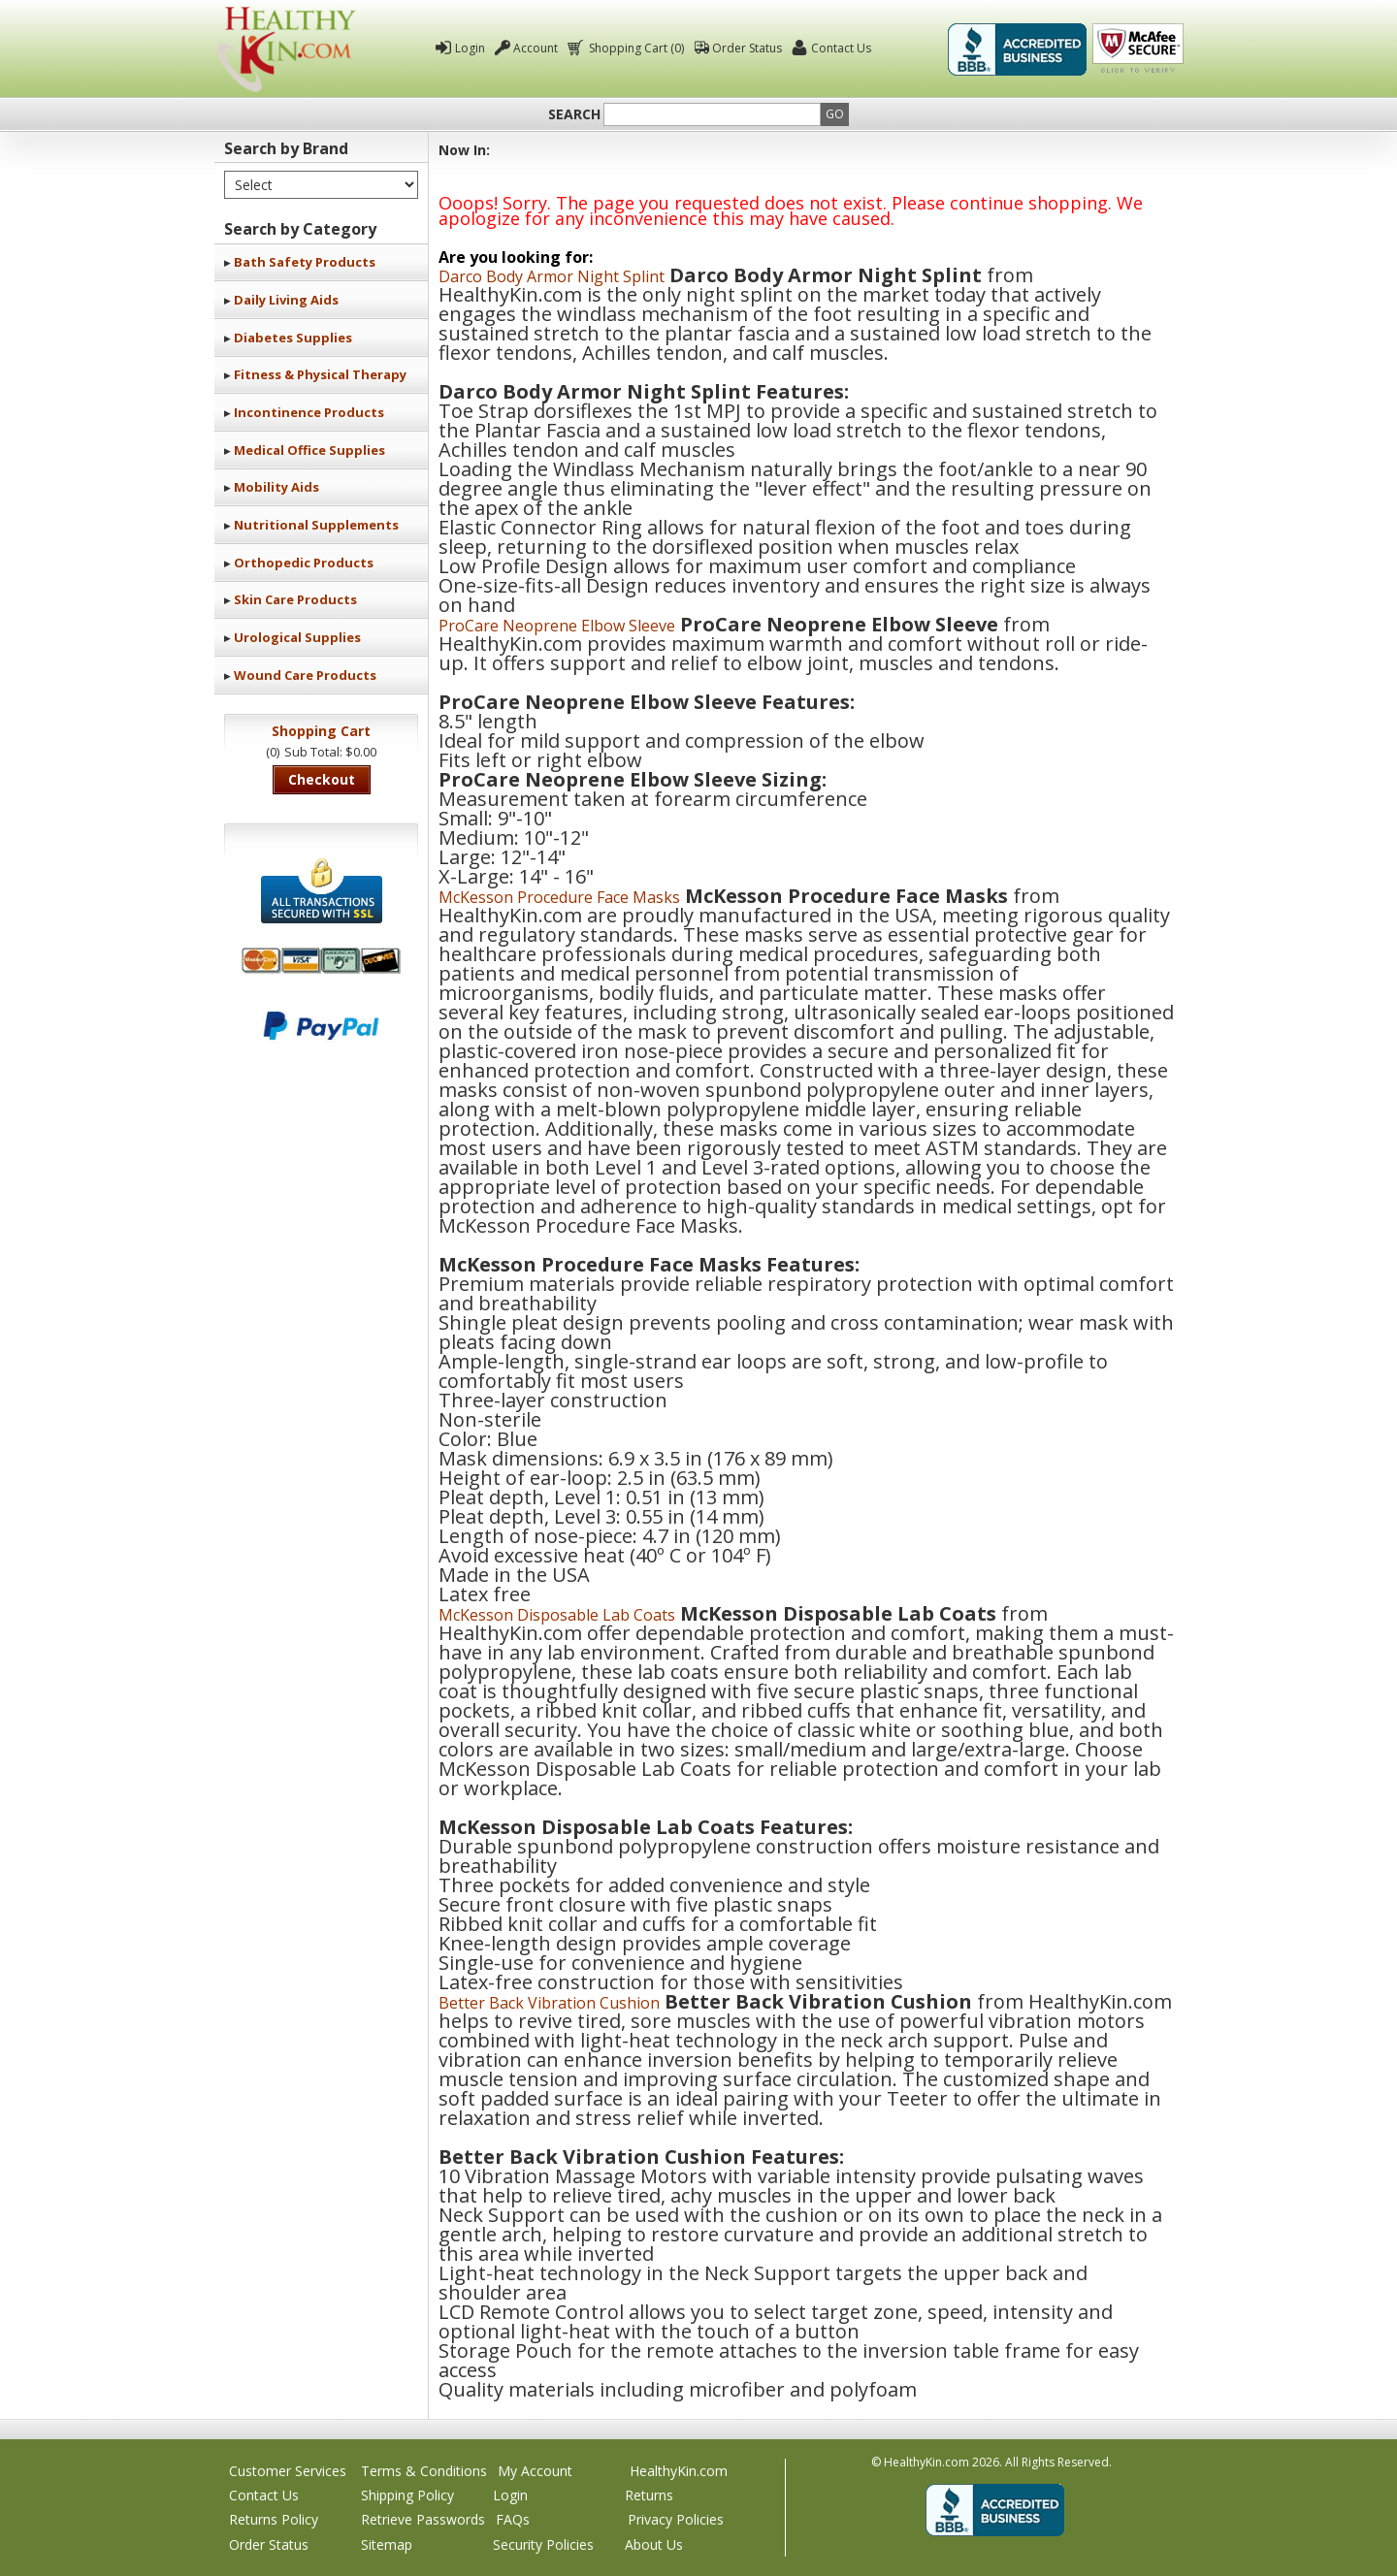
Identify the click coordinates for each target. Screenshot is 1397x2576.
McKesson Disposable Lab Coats (557, 1615)
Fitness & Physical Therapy (320, 374)
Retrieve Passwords (423, 2519)
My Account (535, 2471)
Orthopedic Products (304, 562)
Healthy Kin (286, 49)
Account (535, 48)
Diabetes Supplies (293, 337)
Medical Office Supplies (309, 450)
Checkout (321, 779)
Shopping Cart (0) (635, 48)
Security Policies (543, 2544)
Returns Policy (273, 2519)
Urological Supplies (297, 637)
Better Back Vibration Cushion (549, 2002)
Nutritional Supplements (316, 524)
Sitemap (386, 2544)
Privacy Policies (676, 2519)
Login (470, 48)
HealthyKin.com (679, 2471)
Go (835, 114)
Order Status (747, 48)
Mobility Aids (276, 487)
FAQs (513, 2519)
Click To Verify (1138, 49)
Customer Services (287, 2471)
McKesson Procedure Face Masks (559, 897)
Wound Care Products (305, 675)
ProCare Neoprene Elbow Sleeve (557, 625)
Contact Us (841, 48)
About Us (654, 2544)
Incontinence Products (309, 412)
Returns (649, 2495)
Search (574, 114)
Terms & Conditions (424, 2471)
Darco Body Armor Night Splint (552, 276)
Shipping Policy (407, 2495)
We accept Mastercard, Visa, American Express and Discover (321, 961)
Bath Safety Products (304, 262)
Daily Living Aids (286, 299)
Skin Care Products (295, 599)
